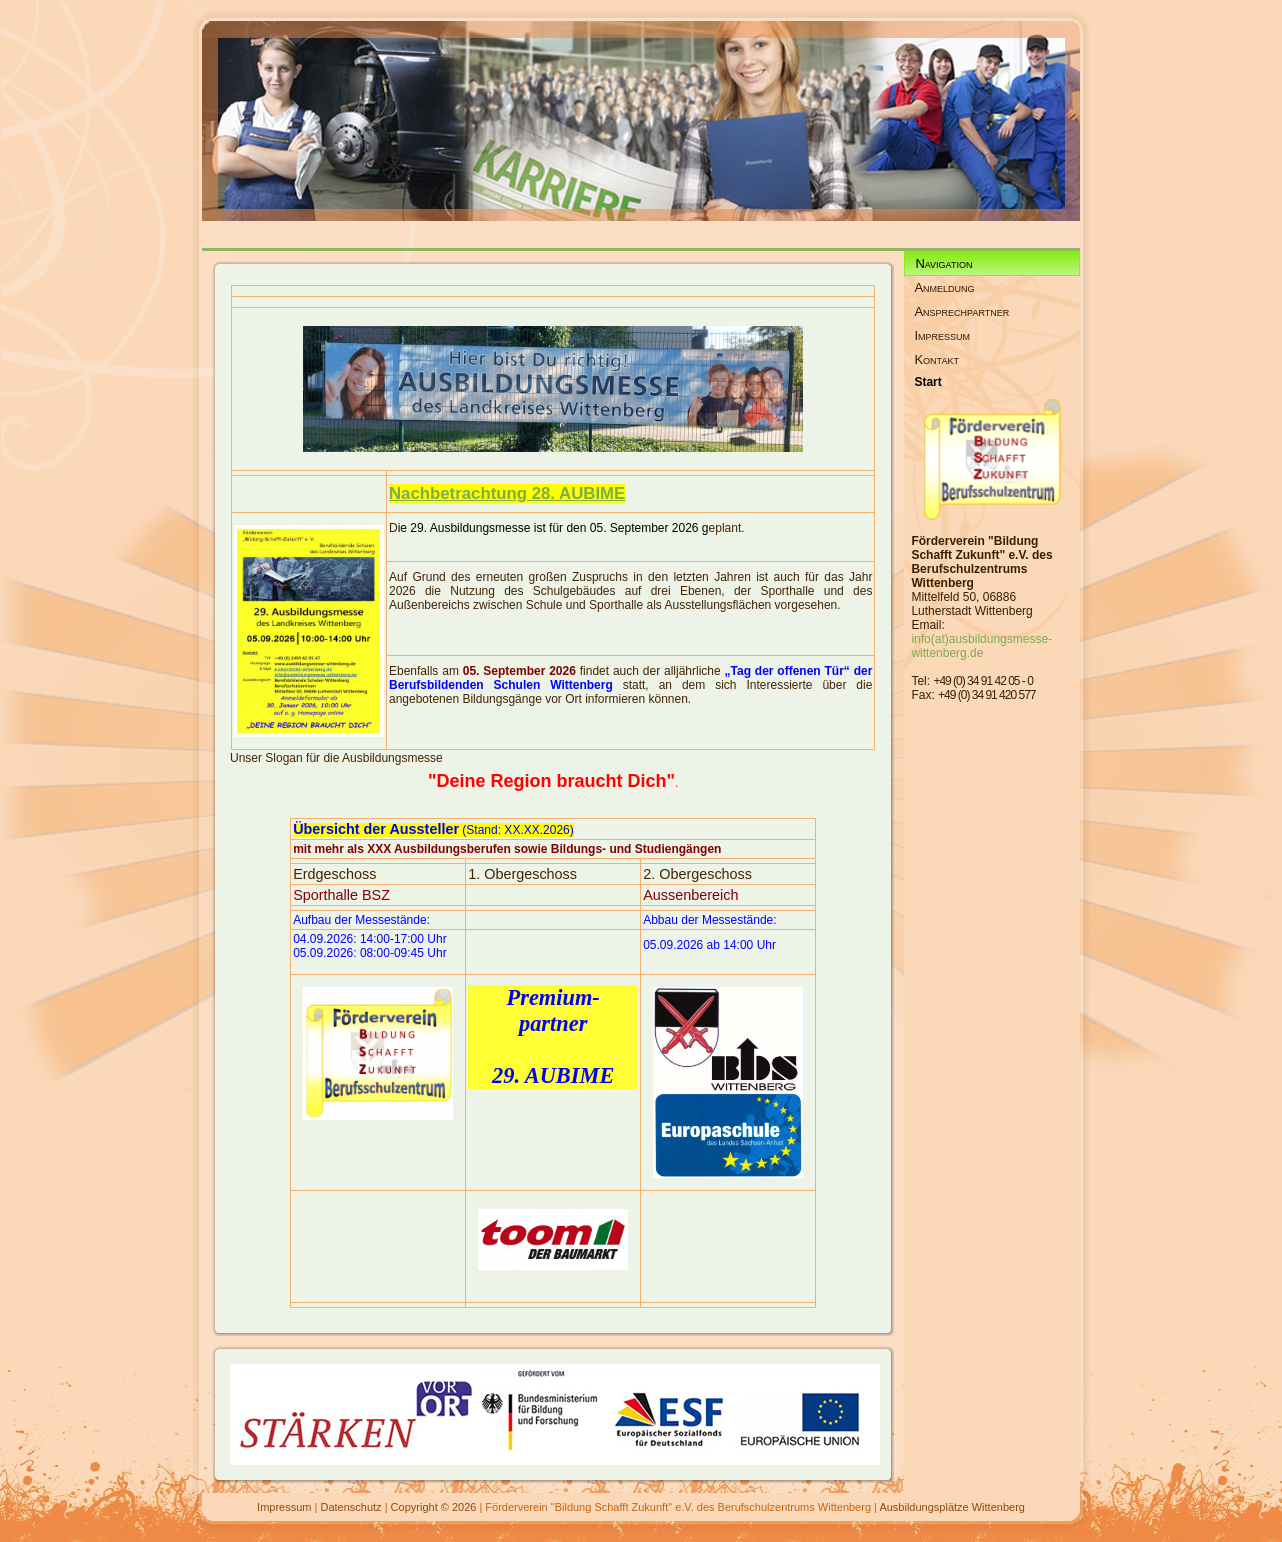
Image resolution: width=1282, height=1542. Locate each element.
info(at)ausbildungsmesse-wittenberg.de (981, 646)
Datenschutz (350, 1507)
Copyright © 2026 (434, 1507)
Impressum (284, 1507)
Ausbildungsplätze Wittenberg (952, 1507)
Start (927, 382)
